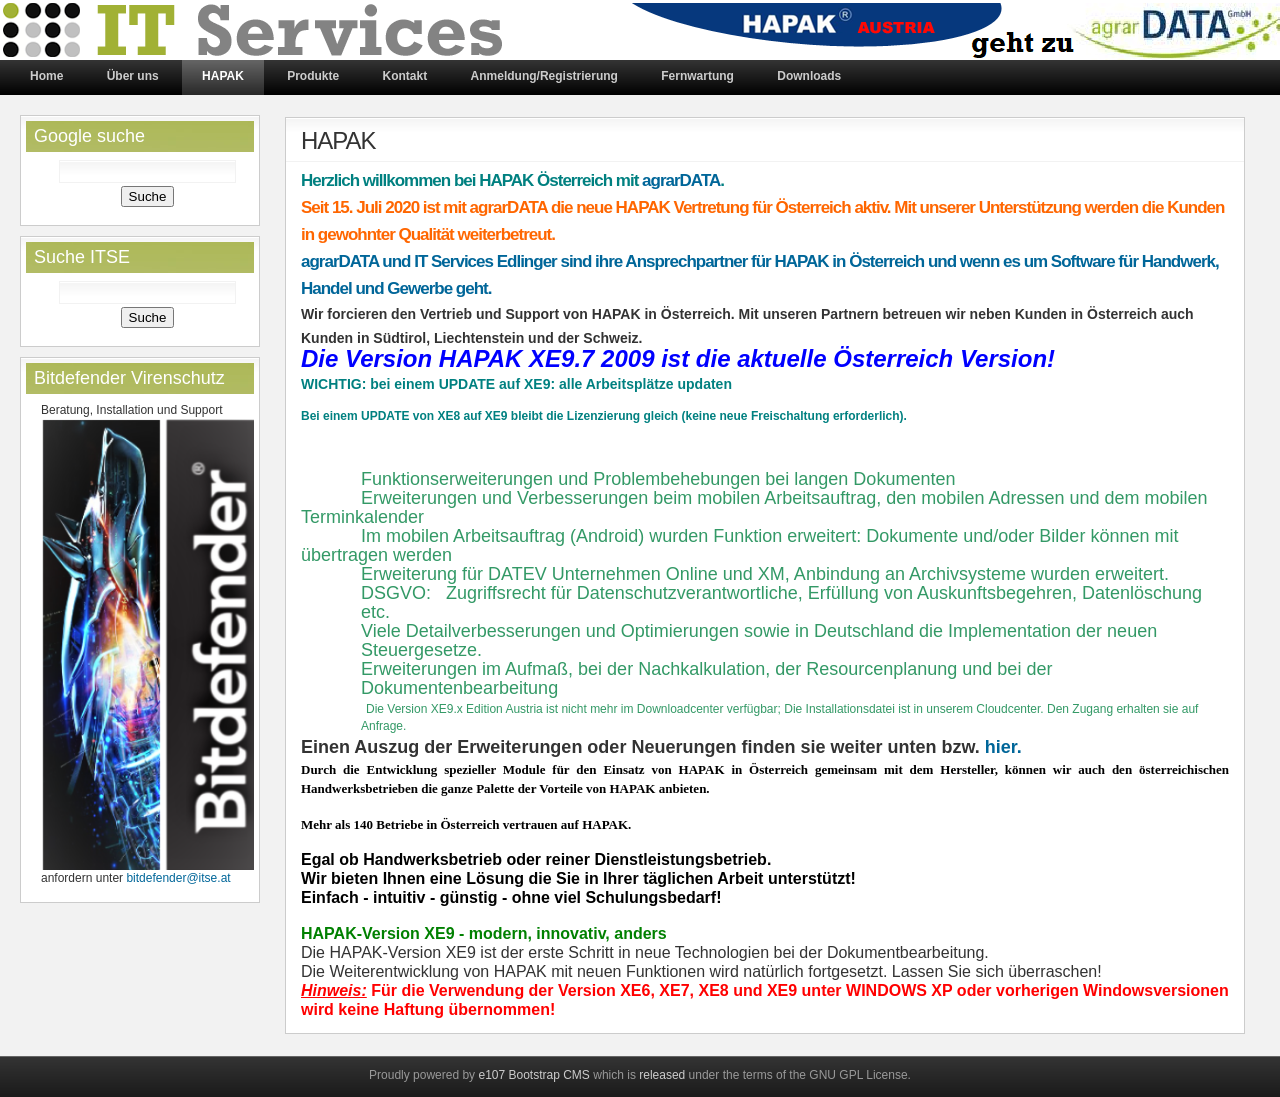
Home (46, 76)
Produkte (313, 76)
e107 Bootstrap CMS (533, 1075)
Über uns (133, 76)
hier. (1003, 747)
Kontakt (405, 76)
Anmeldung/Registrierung (544, 76)
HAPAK (223, 76)
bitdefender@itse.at (178, 878)
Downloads (809, 76)
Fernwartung (697, 76)
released (662, 1075)
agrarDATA (681, 180)
